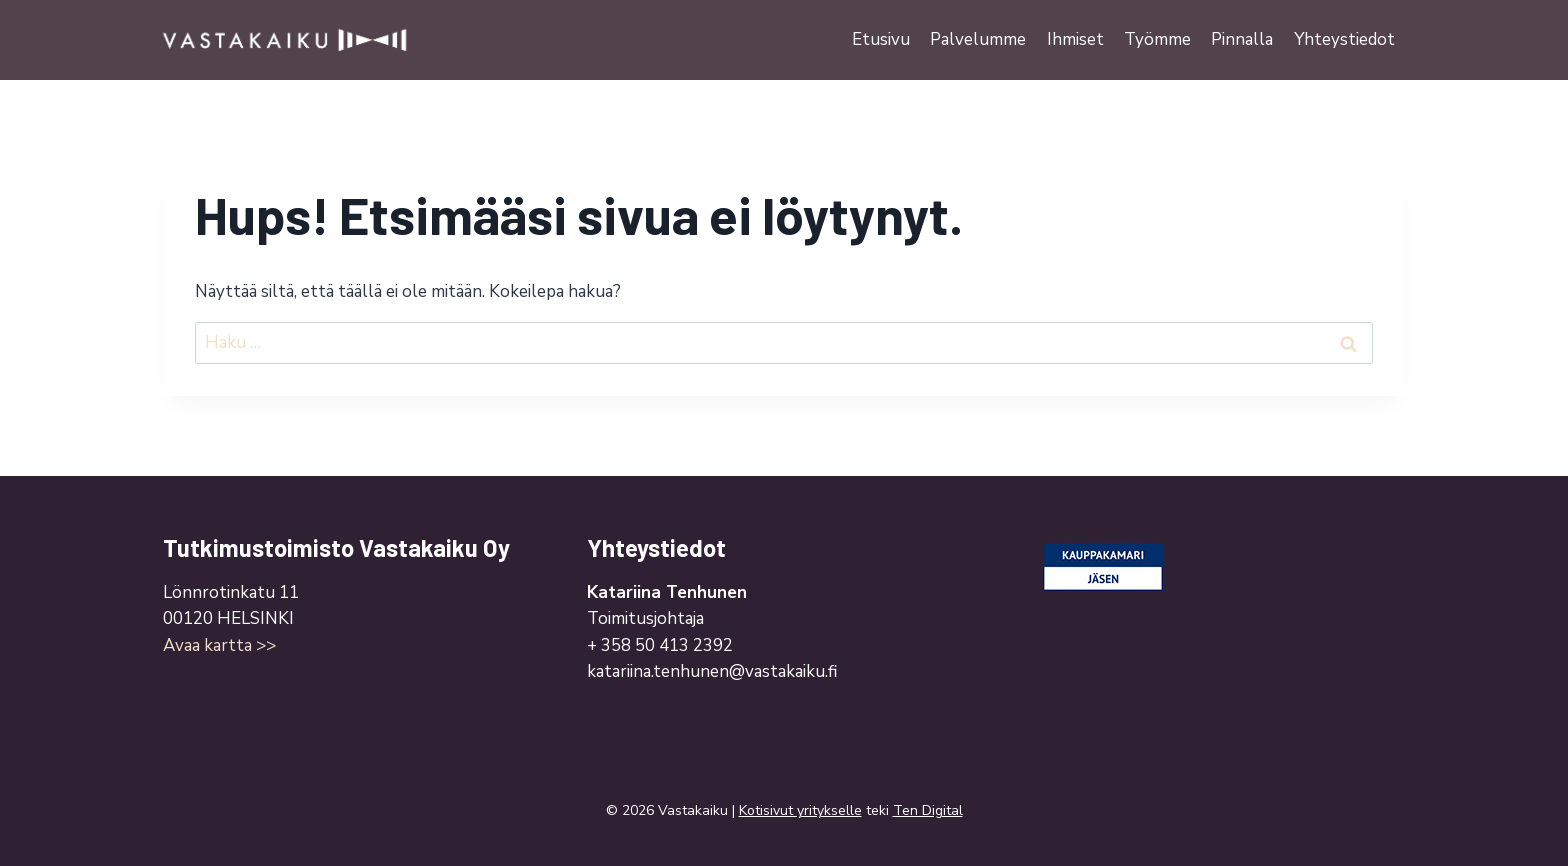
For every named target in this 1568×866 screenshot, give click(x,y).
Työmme (1157, 39)
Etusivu (881, 39)
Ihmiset (1075, 39)
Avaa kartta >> (219, 645)
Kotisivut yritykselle (800, 810)
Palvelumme (978, 39)
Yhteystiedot (1344, 39)
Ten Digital (928, 810)
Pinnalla (1242, 39)
